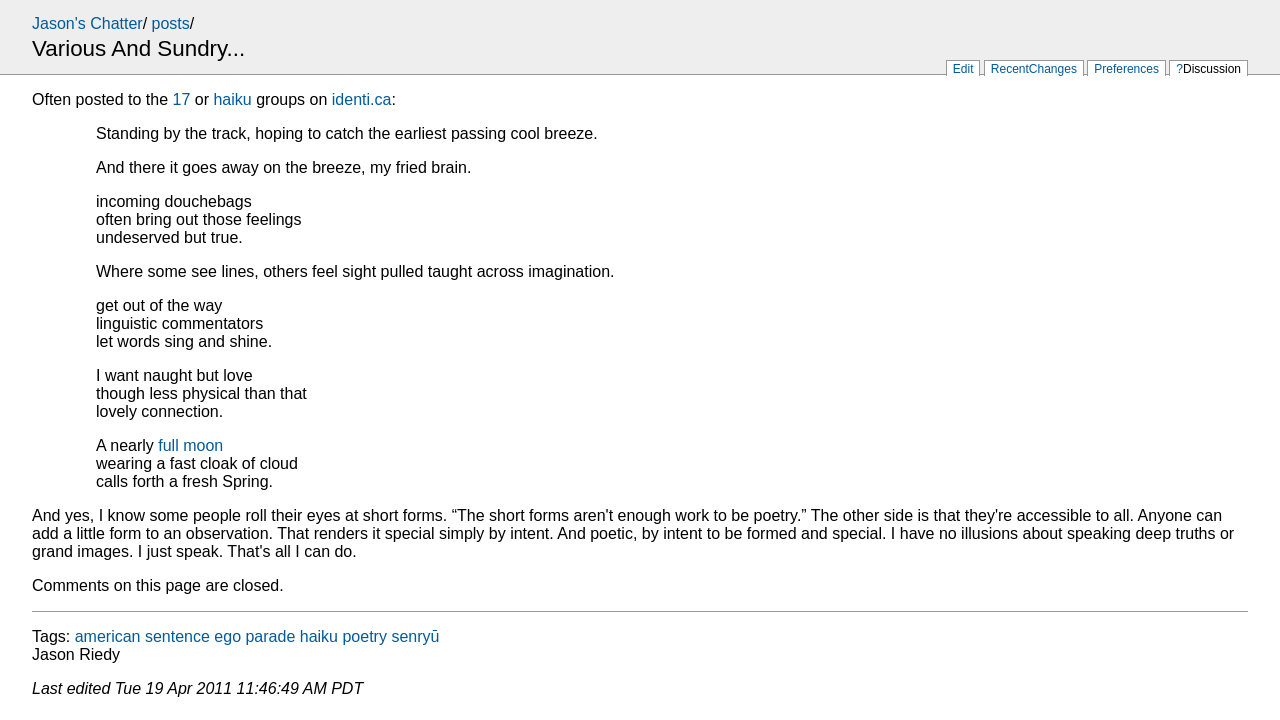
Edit (963, 69)
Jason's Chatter (87, 23)
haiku (232, 99)
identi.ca (362, 99)
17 (182, 99)
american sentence (142, 636)
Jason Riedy (76, 654)
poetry (364, 636)
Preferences (1126, 69)
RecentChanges (1034, 69)
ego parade (254, 636)
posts (171, 23)
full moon (190, 445)
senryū (415, 636)
